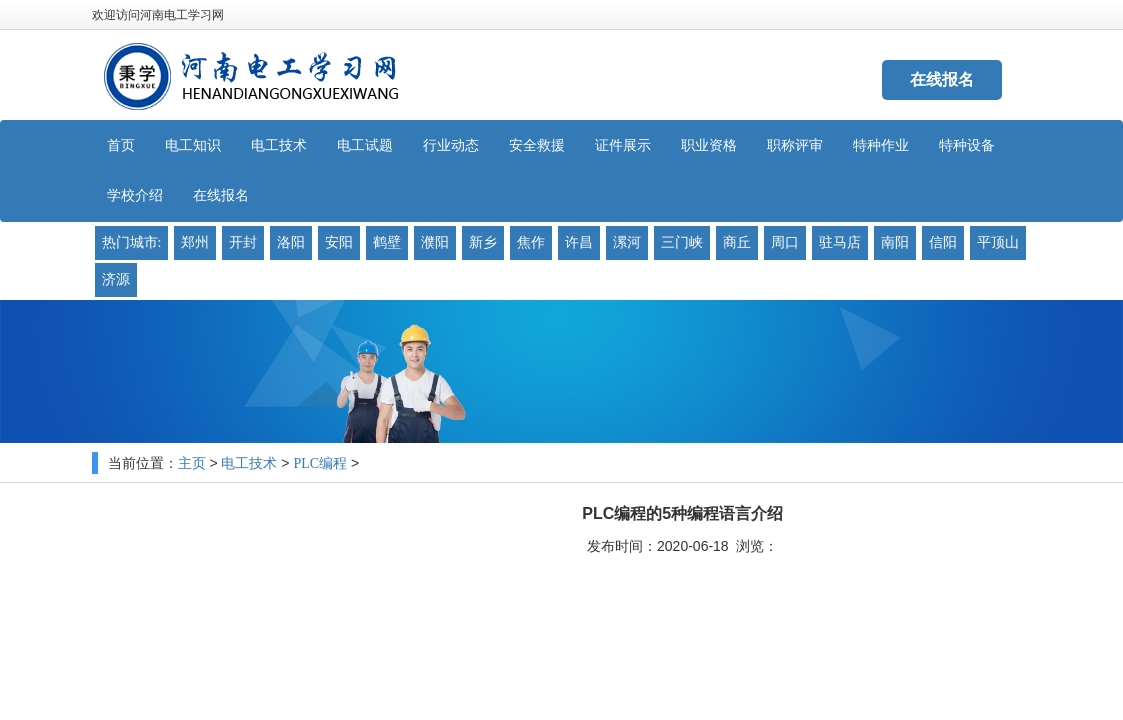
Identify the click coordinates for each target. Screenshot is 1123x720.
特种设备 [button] (967, 145)
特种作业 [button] (881, 145)
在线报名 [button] (221, 195)
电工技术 (249, 463)
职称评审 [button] (795, 145)
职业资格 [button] (709, 145)
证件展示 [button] (623, 145)
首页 (121, 145)
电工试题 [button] (365, 145)
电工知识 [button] (193, 145)
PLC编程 (320, 463)
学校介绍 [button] (135, 195)
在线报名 (942, 79)
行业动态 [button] (451, 145)
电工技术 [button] (279, 145)
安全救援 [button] (537, 145)
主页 (192, 463)
